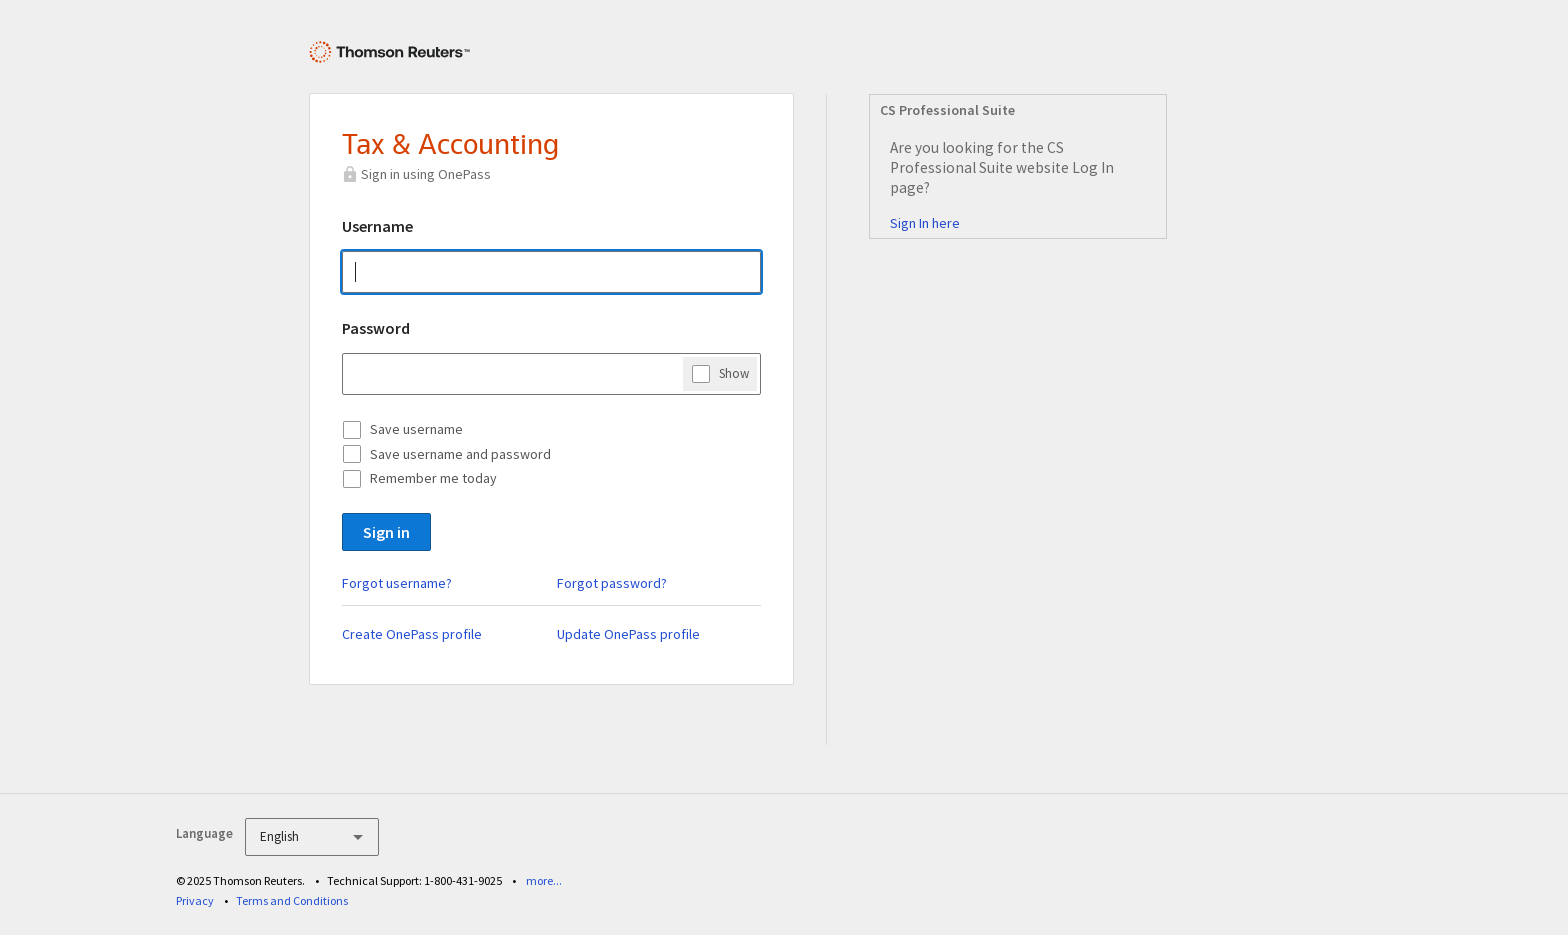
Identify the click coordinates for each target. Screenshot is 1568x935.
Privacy (195, 900)
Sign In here (925, 223)
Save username (416, 429)
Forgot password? (612, 583)
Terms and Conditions (292, 900)
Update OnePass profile (628, 634)
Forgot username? (397, 583)
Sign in (386, 532)
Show (734, 373)
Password (376, 328)
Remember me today (433, 478)
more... (544, 880)
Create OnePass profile (412, 634)
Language (204, 833)
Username (377, 226)
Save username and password (460, 454)
